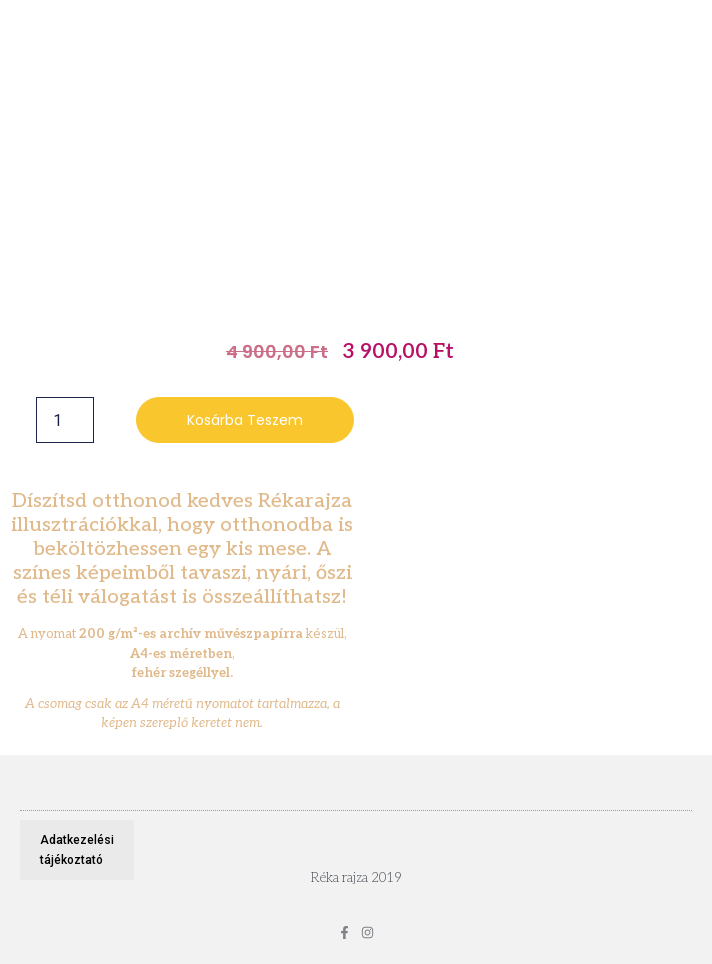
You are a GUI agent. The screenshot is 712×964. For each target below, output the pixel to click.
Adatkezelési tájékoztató (77, 850)
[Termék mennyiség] (65, 420)
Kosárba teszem (245, 420)
